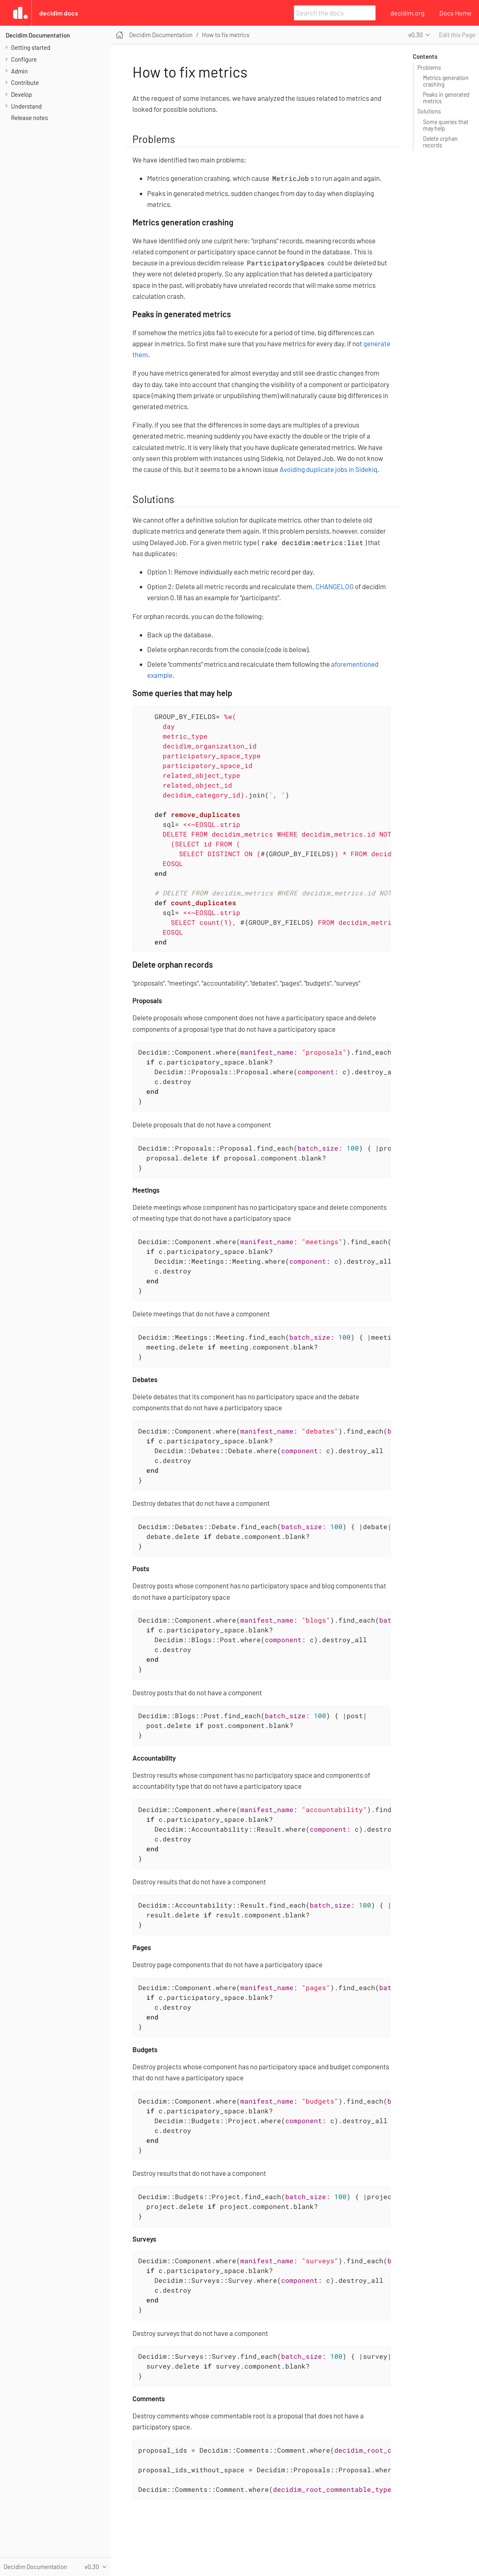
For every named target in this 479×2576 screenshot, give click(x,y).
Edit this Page (457, 34)
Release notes (29, 117)
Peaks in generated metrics (446, 98)
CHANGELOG (335, 586)
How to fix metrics (225, 34)
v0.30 (415, 34)
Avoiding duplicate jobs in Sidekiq (328, 469)
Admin (19, 71)
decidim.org (407, 13)
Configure (24, 59)
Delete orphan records (440, 142)
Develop (21, 94)
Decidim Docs (58, 13)
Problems (429, 67)
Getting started (30, 47)
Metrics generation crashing (446, 81)
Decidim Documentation (38, 35)
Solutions (429, 111)
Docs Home (455, 13)
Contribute (25, 82)
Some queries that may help (445, 125)
